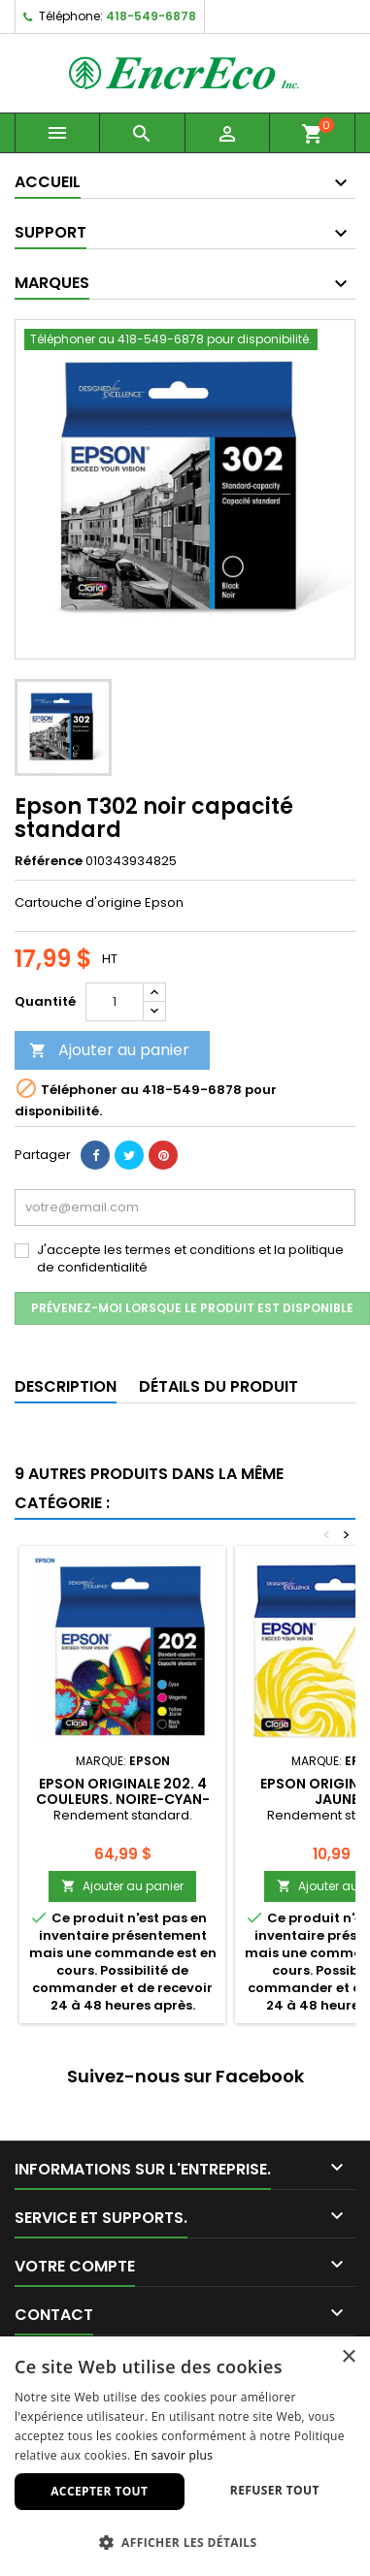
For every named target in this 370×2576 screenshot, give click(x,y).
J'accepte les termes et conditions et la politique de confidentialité (190, 1258)
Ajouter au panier (109, 1050)
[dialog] (185, 2456)
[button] (185, 2542)
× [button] (348, 2357)
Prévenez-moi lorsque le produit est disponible (192, 1308)
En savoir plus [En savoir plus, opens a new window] (173, 2455)
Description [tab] (66, 1386)
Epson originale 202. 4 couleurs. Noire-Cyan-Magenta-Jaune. (123, 1799)
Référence (49, 861)
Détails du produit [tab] (218, 1386)
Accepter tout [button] (99, 2491)
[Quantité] (114, 1001)
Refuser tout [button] (275, 2490)
